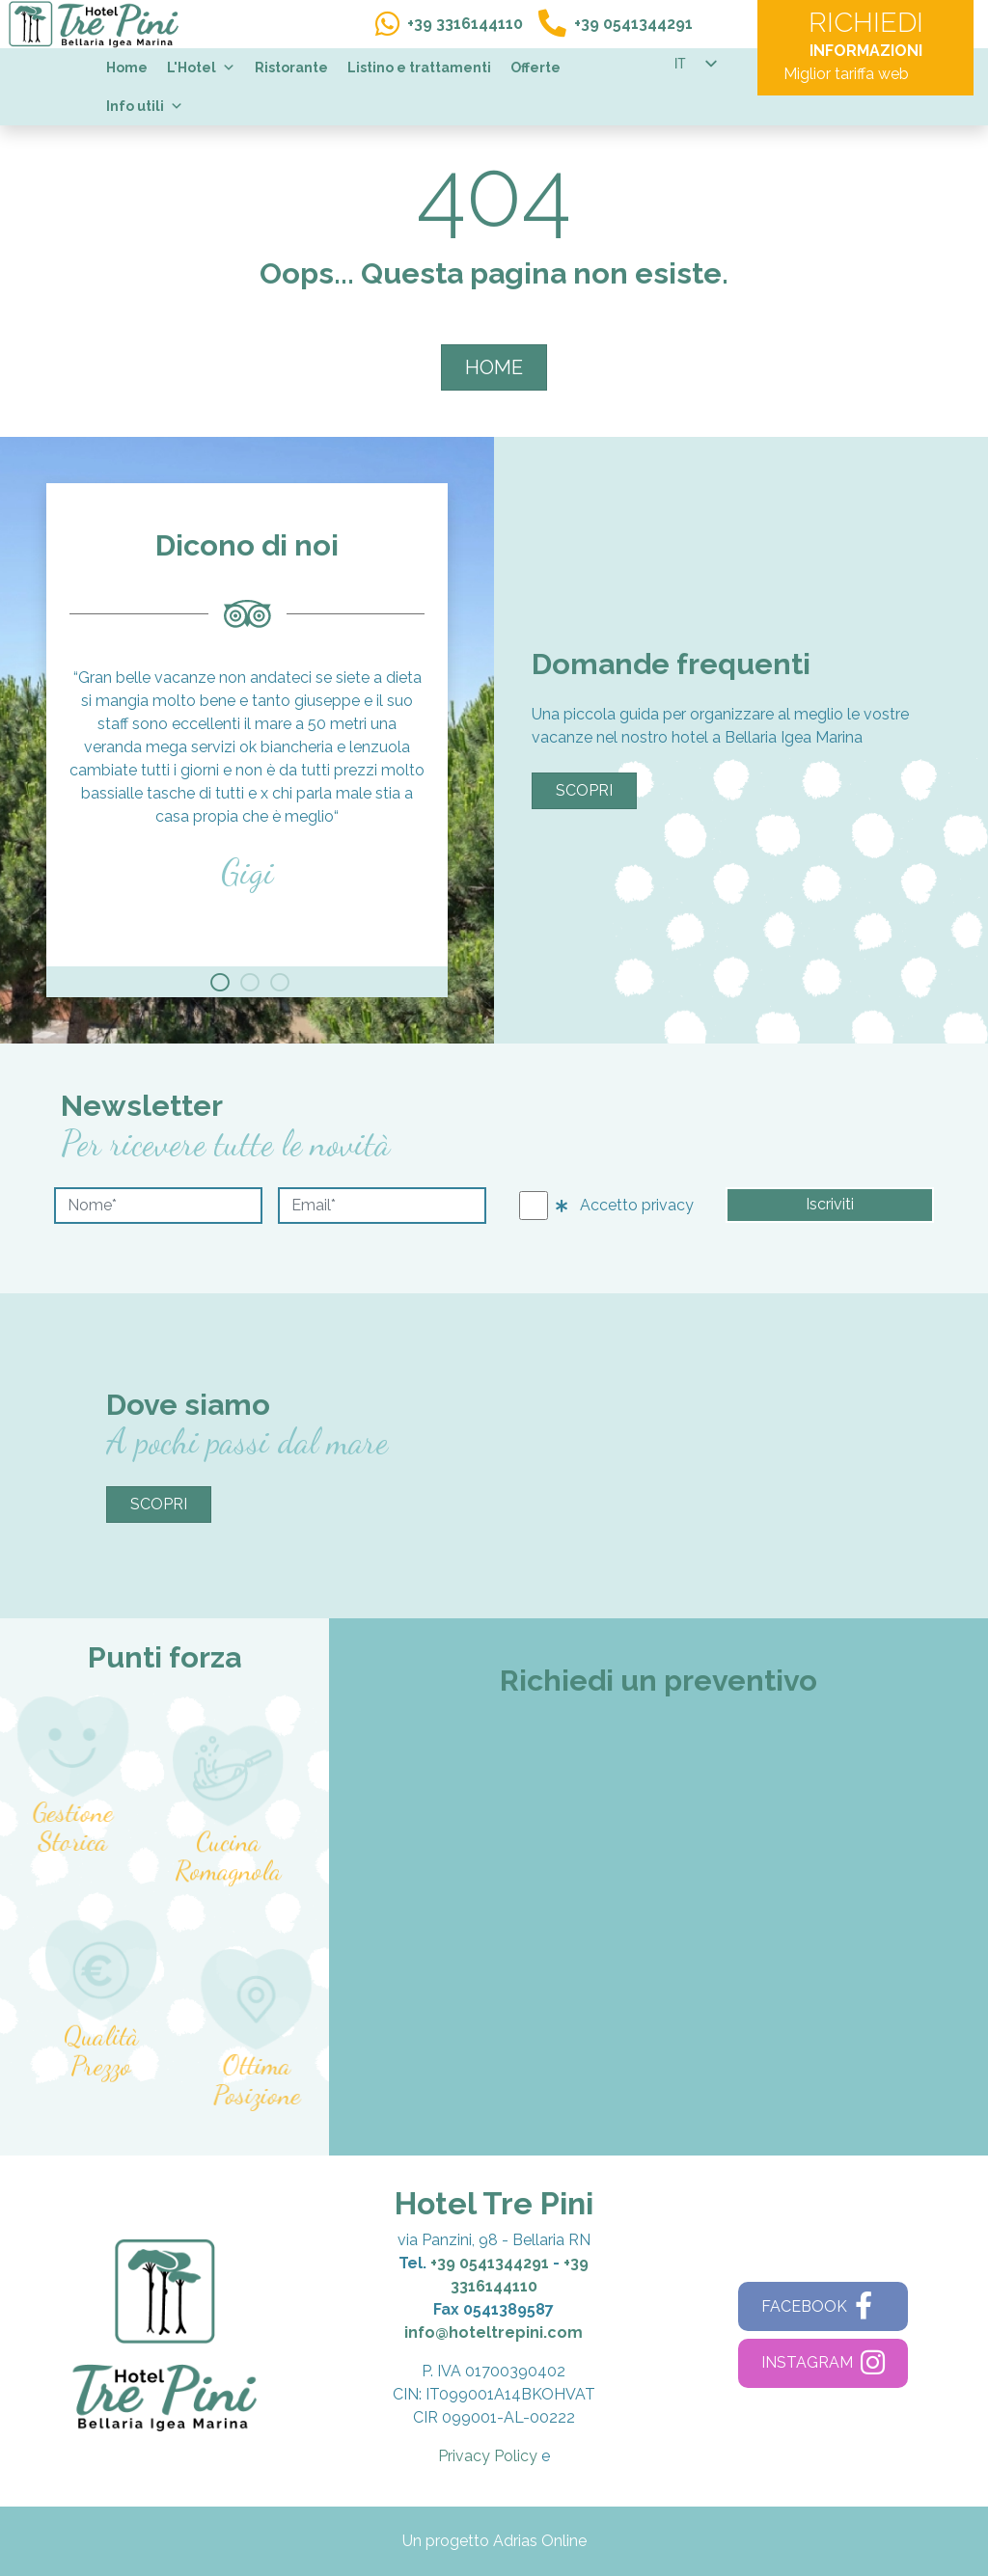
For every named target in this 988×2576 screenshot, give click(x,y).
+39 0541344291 (489, 2263)
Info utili (144, 106)
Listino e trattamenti (419, 67)
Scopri (584, 790)
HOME (494, 367)
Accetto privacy (625, 1205)
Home (127, 67)
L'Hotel (201, 67)
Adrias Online (540, 2541)
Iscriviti (830, 1204)
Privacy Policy (487, 2456)
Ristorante (291, 67)
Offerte (535, 67)
